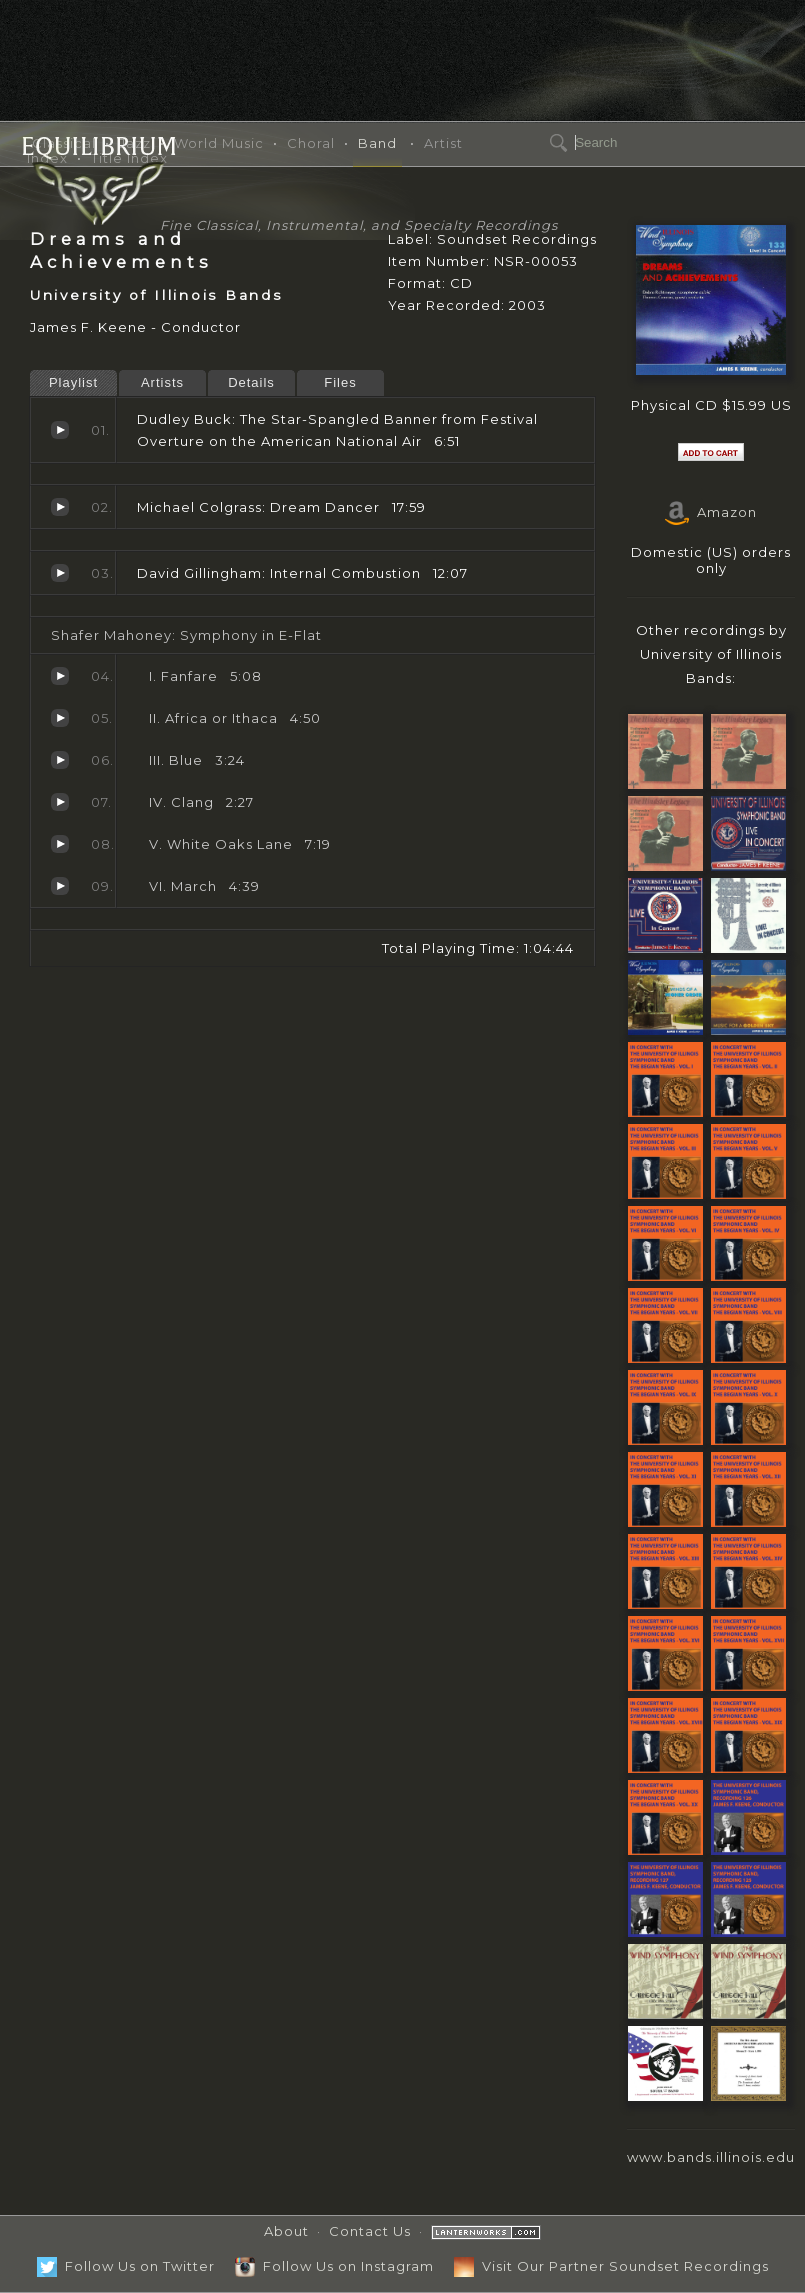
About (286, 2231)
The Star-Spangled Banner (60, 430)
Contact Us (370, 2231)
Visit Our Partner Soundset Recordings (611, 2266)
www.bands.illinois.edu (711, 2157)
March (60, 886)
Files (340, 382)
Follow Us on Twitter (126, 2266)
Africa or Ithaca (60, 718)
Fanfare (60, 676)
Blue (60, 760)
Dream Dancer (60, 507)
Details (251, 382)
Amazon (711, 512)
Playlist (73, 382)
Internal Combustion (60, 573)
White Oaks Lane (60, 844)
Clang (60, 802)
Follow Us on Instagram (334, 2266)
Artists (162, 382)
